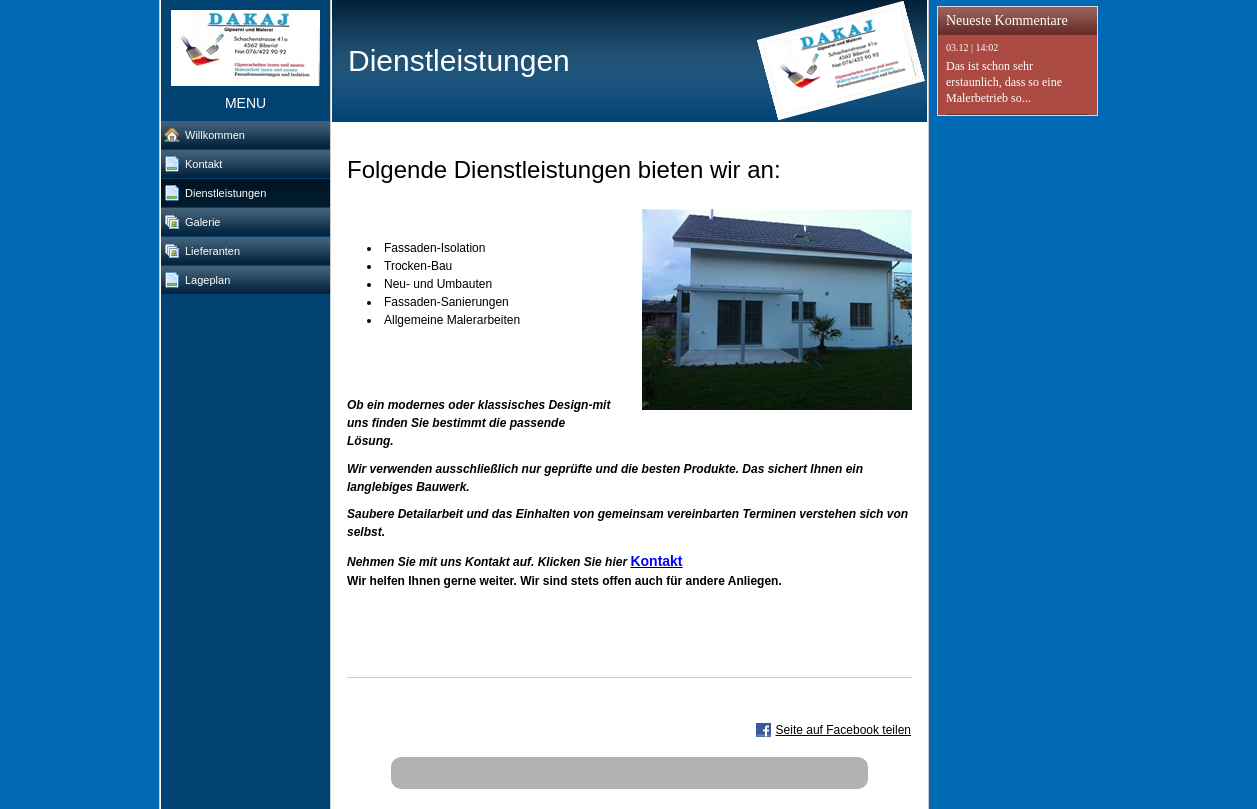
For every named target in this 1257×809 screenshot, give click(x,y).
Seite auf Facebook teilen (843, 730)
